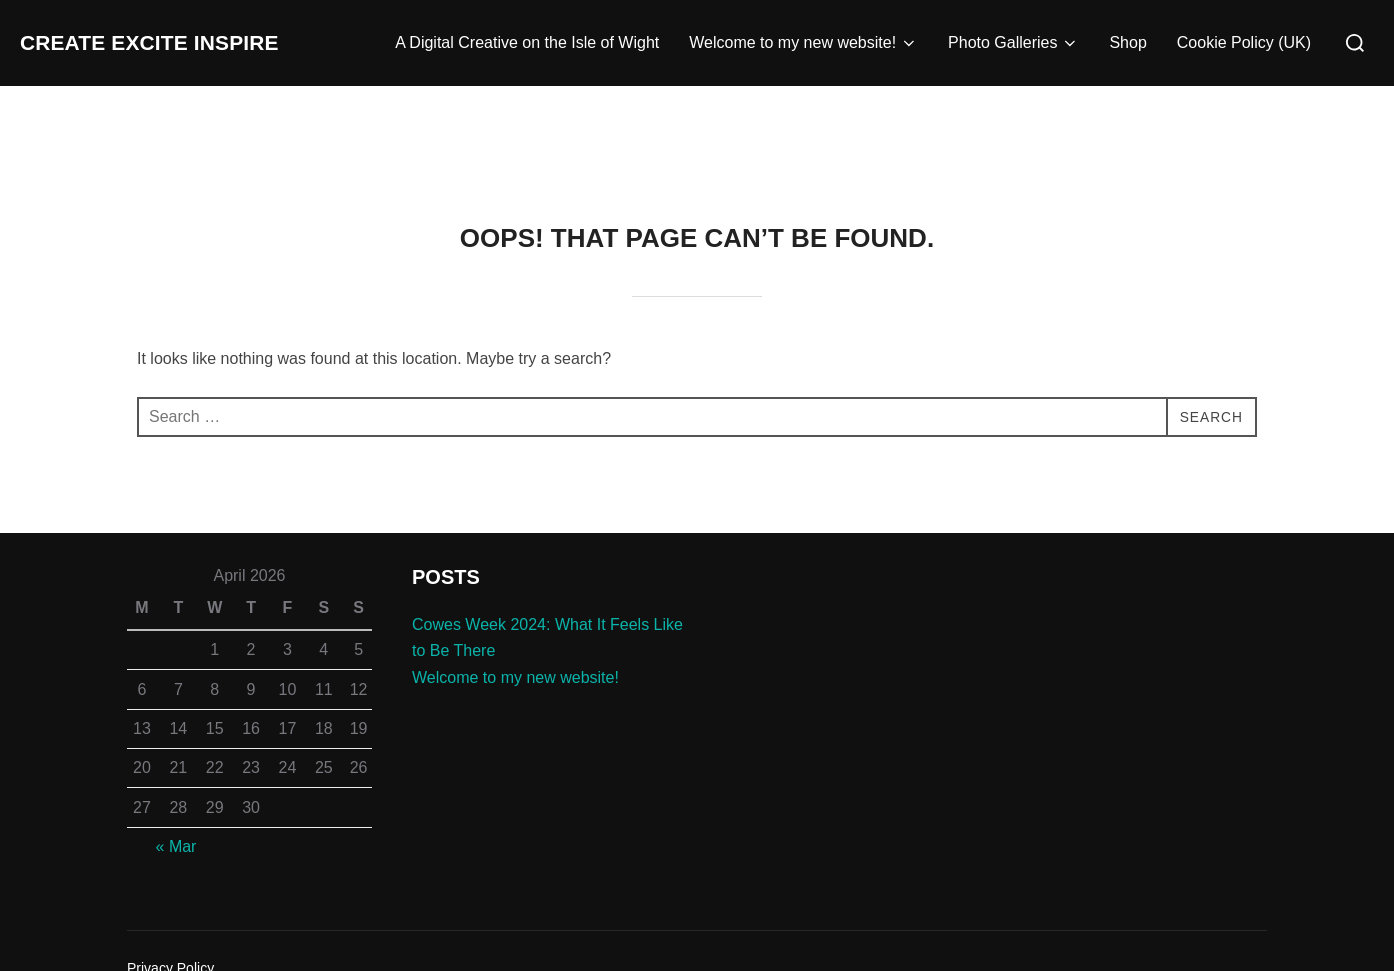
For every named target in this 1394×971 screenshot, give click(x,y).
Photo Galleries (1013, 43)
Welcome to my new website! (803, 43)
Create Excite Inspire (189, 43)
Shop (1127, 42)
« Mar (176, 846)
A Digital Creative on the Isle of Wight (527, 42)
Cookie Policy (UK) (1244, 42)
